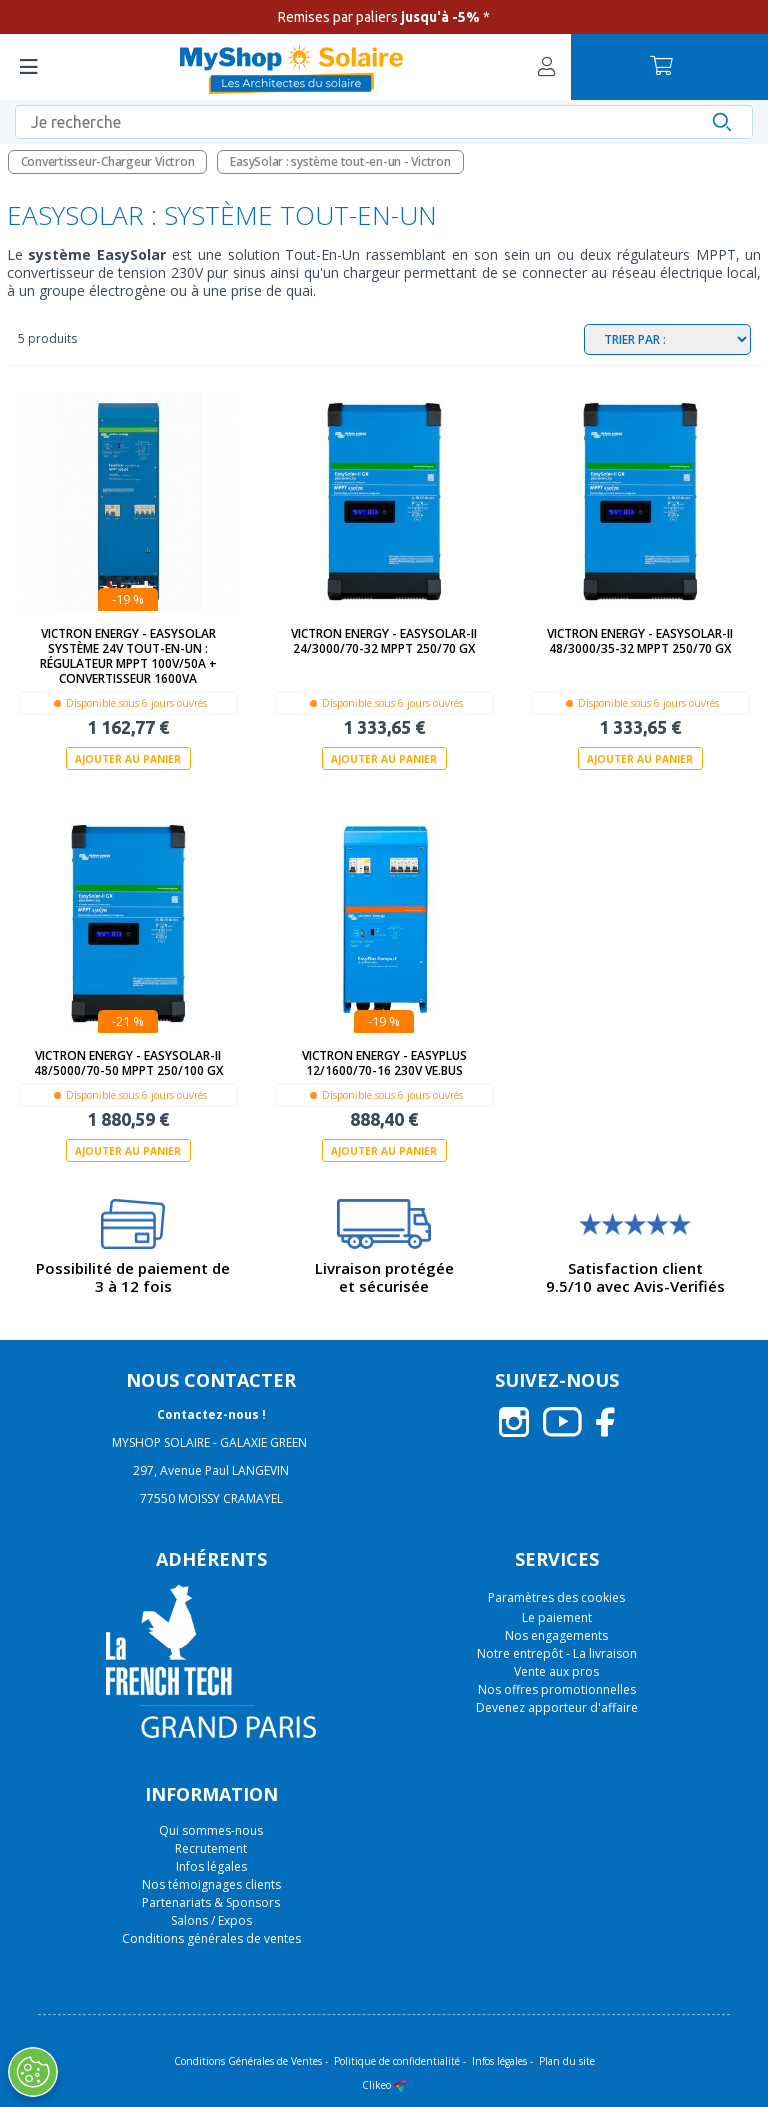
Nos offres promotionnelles (557, 1689)
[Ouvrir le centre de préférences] (33, 2072)
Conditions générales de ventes (211, 1937)
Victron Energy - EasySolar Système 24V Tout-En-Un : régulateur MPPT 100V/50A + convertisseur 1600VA (128, 656)
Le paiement (557, 1617)
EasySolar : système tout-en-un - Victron (340, 161)
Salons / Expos (211, 1919)
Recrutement (211, 1847)
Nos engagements (556, 1635)
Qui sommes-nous (211, 1829)
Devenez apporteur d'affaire (557, 1707)
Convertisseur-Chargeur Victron (108, 161)
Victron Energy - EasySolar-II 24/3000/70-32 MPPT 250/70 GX (384, 641)
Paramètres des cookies (556, 1598)
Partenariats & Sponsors (211, 1901)
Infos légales (211, 1865)
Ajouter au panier (128, 759)
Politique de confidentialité (397, 2060)
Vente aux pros (556, 1671)
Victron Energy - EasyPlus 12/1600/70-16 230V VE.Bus (384, 1063)
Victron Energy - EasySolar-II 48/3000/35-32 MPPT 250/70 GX (640, 641)
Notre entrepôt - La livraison (557, 1653)
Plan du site (567, 2060)
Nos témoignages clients (211, 1883)
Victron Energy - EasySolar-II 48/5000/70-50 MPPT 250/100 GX (128, 1063)
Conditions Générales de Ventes (248, 2060)
